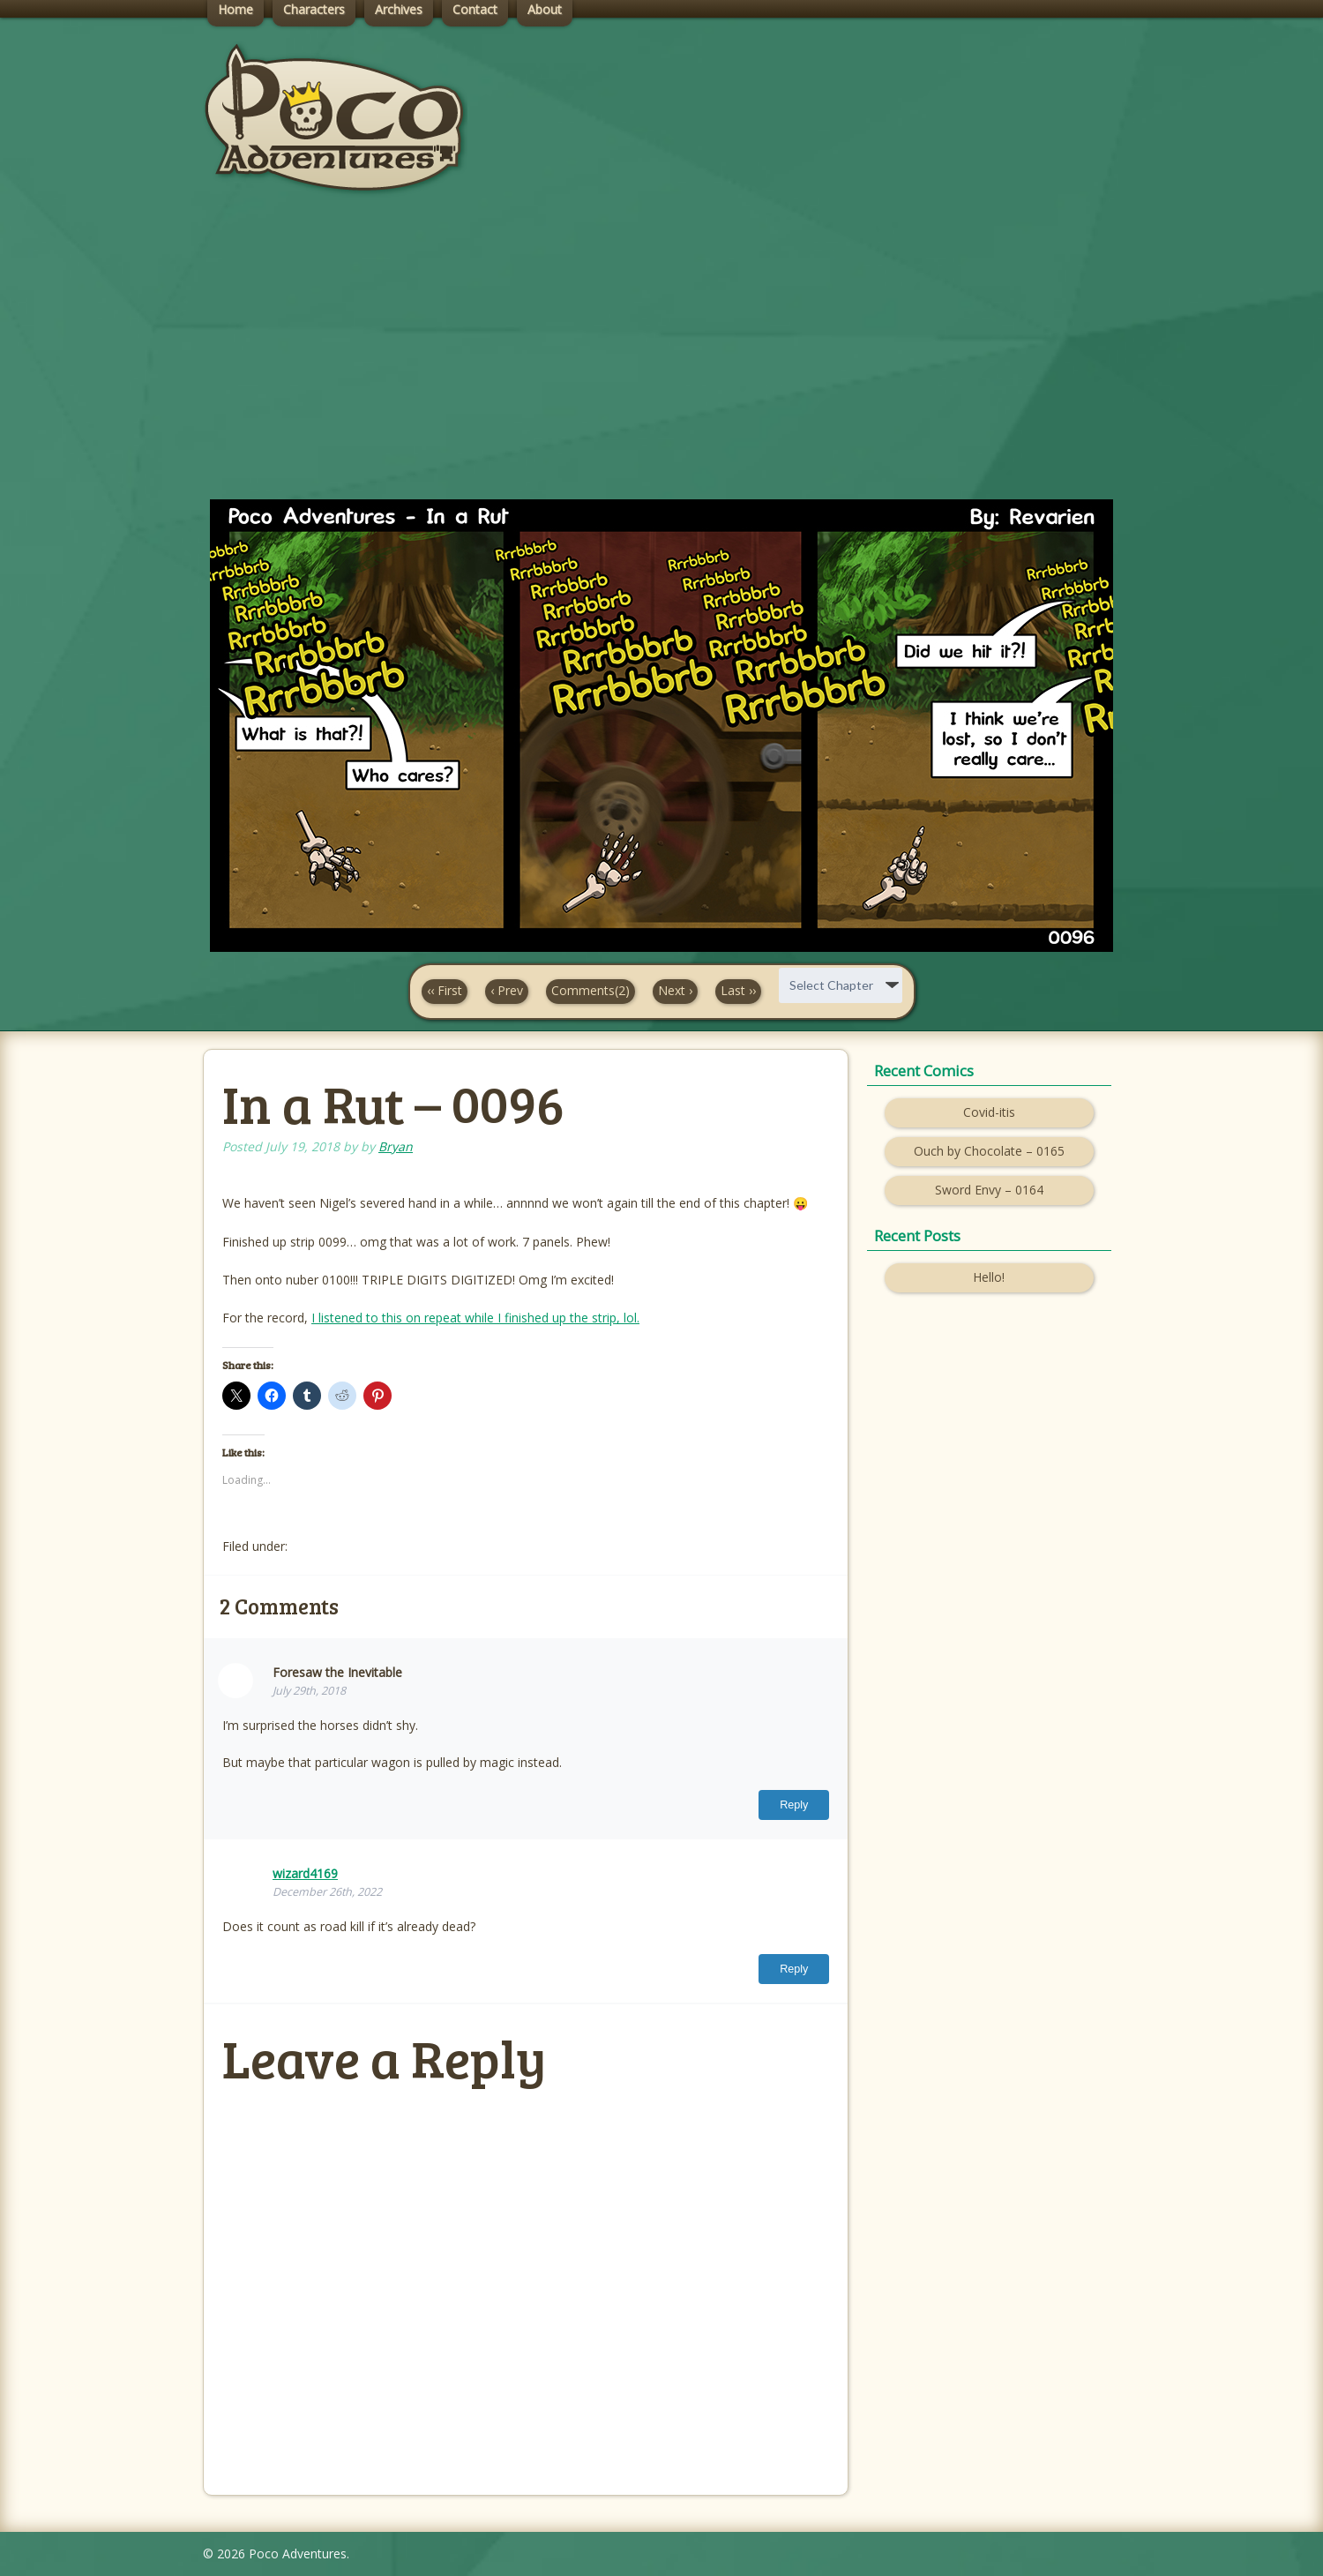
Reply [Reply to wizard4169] (794, 1969)
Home (235, 9)
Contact (474, 9)
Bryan (395, 1146)
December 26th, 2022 (327, 1891)
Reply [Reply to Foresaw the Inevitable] (794, 1805)
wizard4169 (305, 1873)
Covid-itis (989, 1112)
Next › (675, 990)
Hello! (989, 1277)
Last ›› (738, 990)
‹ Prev (506, 990)
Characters (314, 9)
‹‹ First (444, 990)
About (544, 9)
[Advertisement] (661, 362)
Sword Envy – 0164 (989, 1189)
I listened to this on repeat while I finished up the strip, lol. (475, 1317)
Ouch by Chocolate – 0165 (989, 1150)
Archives (398, 9)
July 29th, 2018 (309, 1690)
